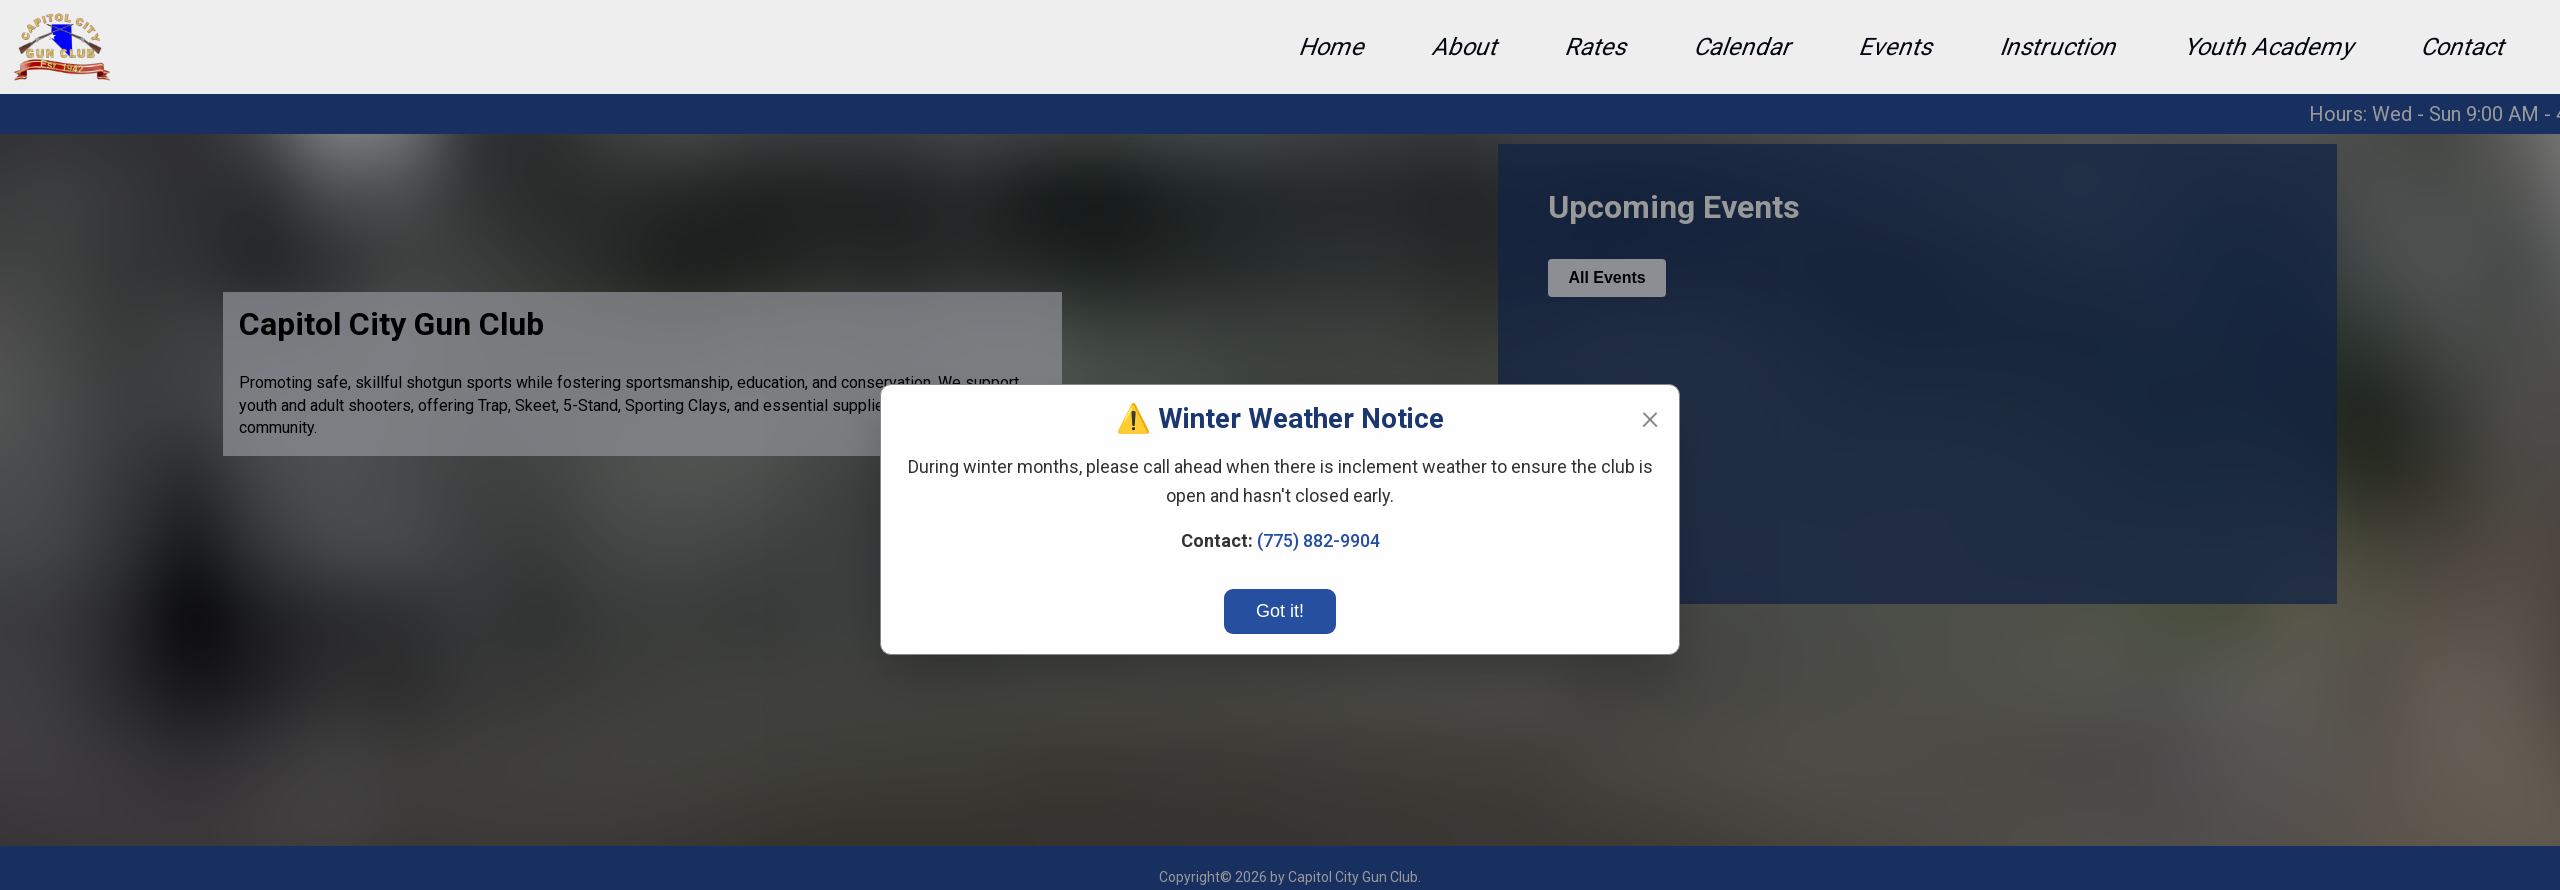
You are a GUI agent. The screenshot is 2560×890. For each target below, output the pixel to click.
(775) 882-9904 (1318, 540)
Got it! (1280, 611)
